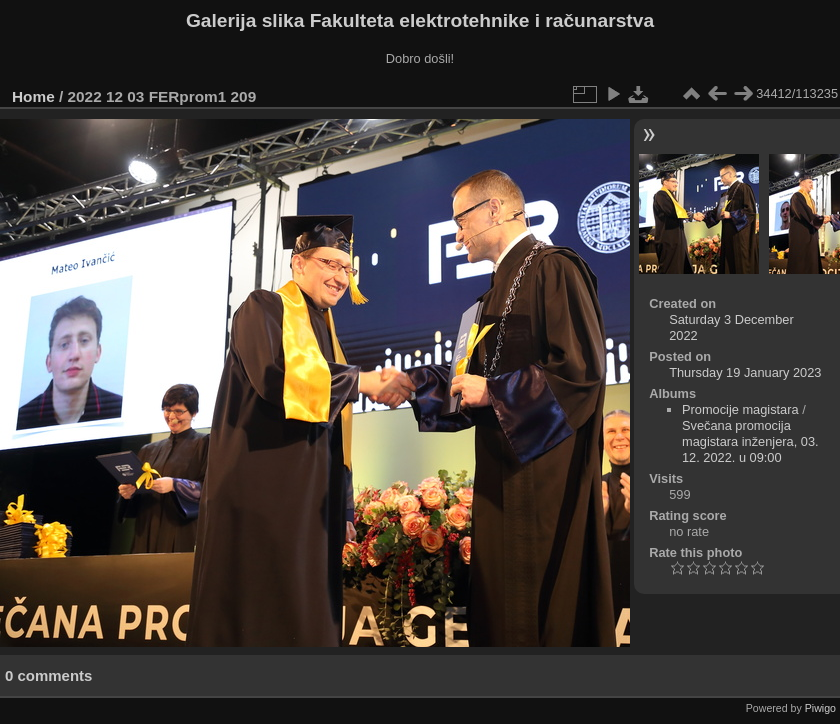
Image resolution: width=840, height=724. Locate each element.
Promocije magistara (740, 409)
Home (33, 96)
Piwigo (820, 708)
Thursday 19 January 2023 (745, 372)
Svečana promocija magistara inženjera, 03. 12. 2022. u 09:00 (750, 441)
